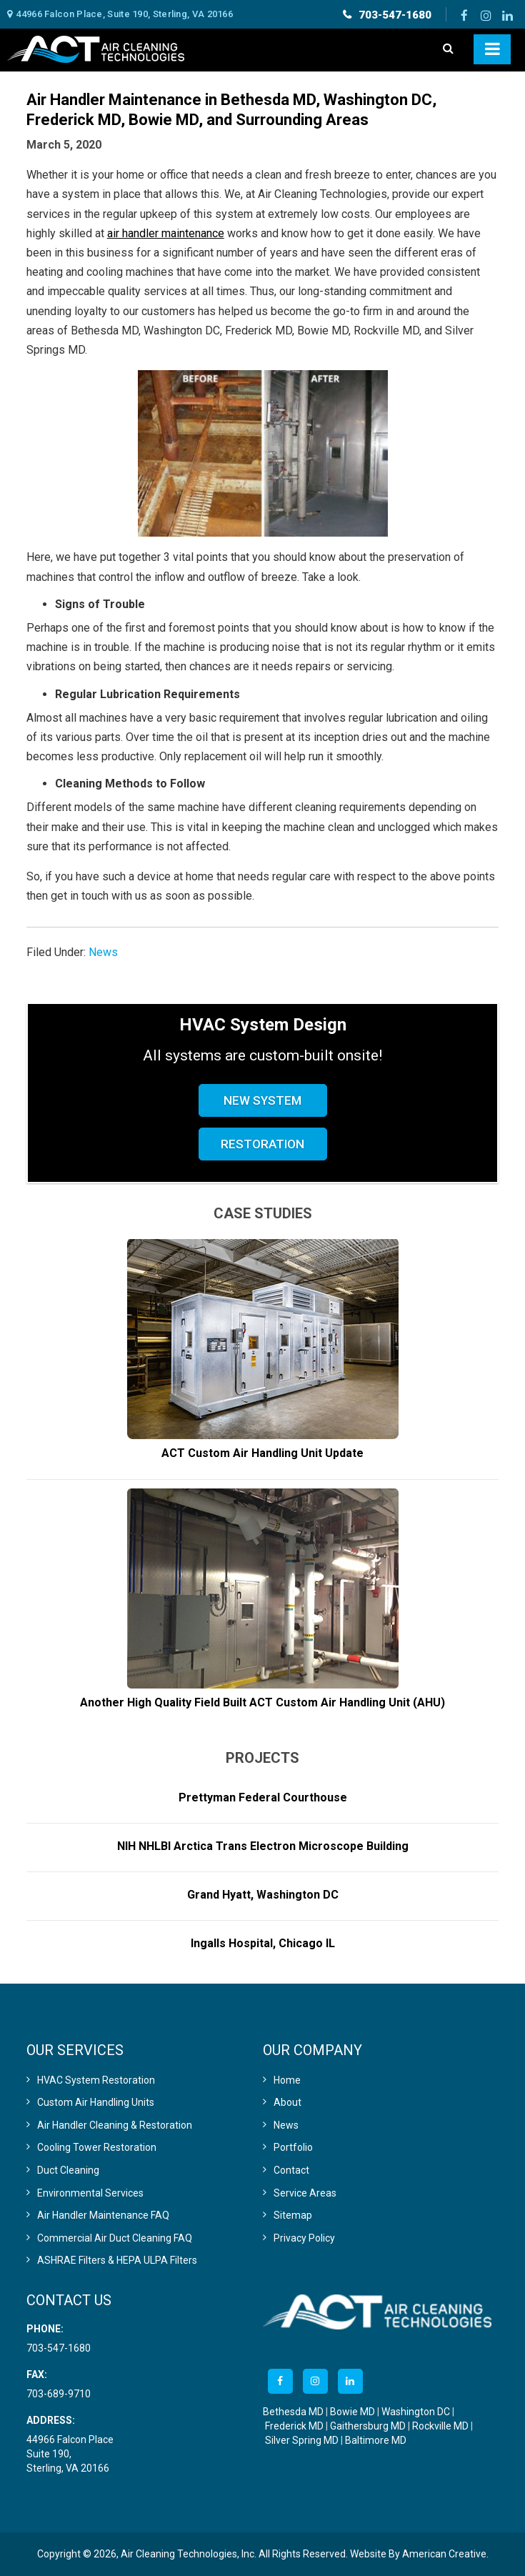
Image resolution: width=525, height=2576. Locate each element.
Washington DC (415, 2411)
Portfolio (293, 2147)
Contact (291, 2170)
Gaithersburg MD (368, 2426)
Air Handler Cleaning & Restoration (114, 2125)
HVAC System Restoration (96, 2080)
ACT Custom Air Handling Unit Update (262, 1453)
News (103, 952)
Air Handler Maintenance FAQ (103, 2215)
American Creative (444, 2554)
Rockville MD (440, 2426)
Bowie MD (352, 2411)
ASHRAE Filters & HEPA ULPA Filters (117, 2260)
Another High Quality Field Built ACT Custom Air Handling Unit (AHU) (262, 1702)
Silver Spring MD (302, 2440)
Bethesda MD (293, 2411)
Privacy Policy (304, 2238)
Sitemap (293, 2215)
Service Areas (305, 2193)
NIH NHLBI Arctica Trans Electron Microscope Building (263, 1846)
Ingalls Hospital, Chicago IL (263, 1943)
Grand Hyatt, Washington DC (263, 1894)
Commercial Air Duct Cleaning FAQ (114, 2238)
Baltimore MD (375, 2440)
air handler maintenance (165, 233)
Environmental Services (90, 2193)
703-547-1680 (395, 15)
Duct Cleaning (68, 2170)
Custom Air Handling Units (95, 2102)
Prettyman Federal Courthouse (263, 1797)
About (287, 2102)
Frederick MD (294, 2426)
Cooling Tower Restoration (96, 2147)
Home (287, 2080)
